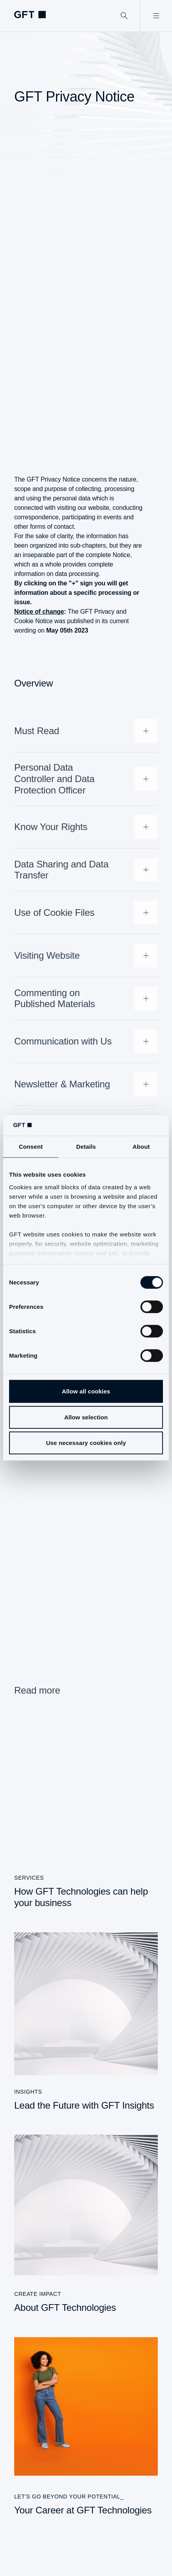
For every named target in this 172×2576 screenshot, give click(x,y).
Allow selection (86, 1417)
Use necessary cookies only (86, 1442)
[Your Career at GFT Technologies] (86, 2426)
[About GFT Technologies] (86, 2224)
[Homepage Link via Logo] (30, 14)
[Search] (124, 15)
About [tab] (141, 1146)
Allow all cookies (86, 1391)
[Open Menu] (156, 15)
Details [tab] (86, 1146)
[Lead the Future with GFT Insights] (86, 2021)
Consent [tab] (31, 1146)
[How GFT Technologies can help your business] (86, 1813)
